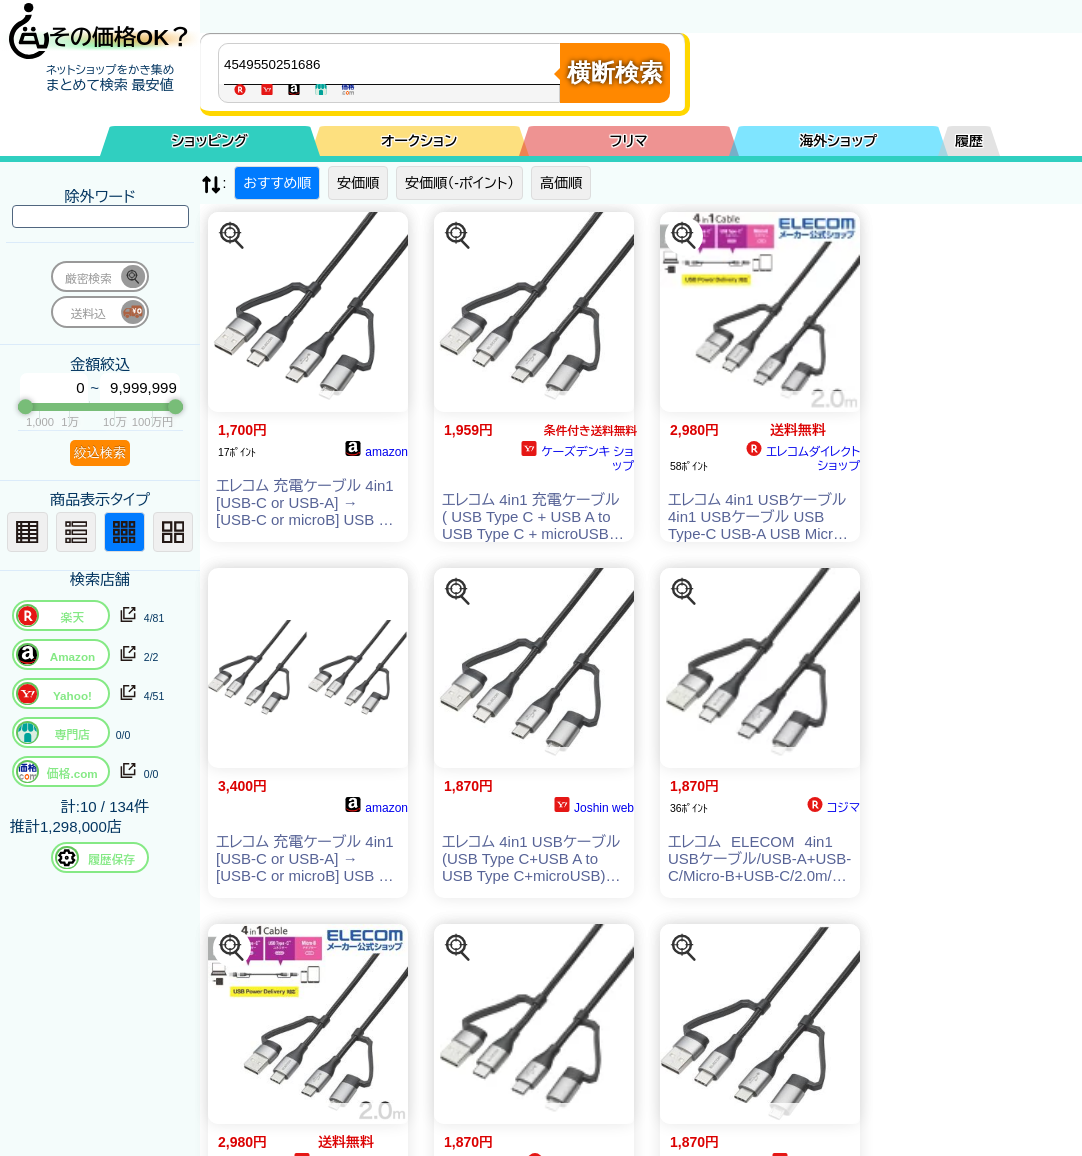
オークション (419, 141)
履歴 (969, 141)
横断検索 (615, 72)
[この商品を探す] (232, 236)
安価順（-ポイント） (459, 183)
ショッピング (210, 141)
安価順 (358, 183)
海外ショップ (838, 141)
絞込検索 (100, 452)
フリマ (629, 141)
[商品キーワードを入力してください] (394, 64)
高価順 (561, 183)
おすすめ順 (277, 183)
